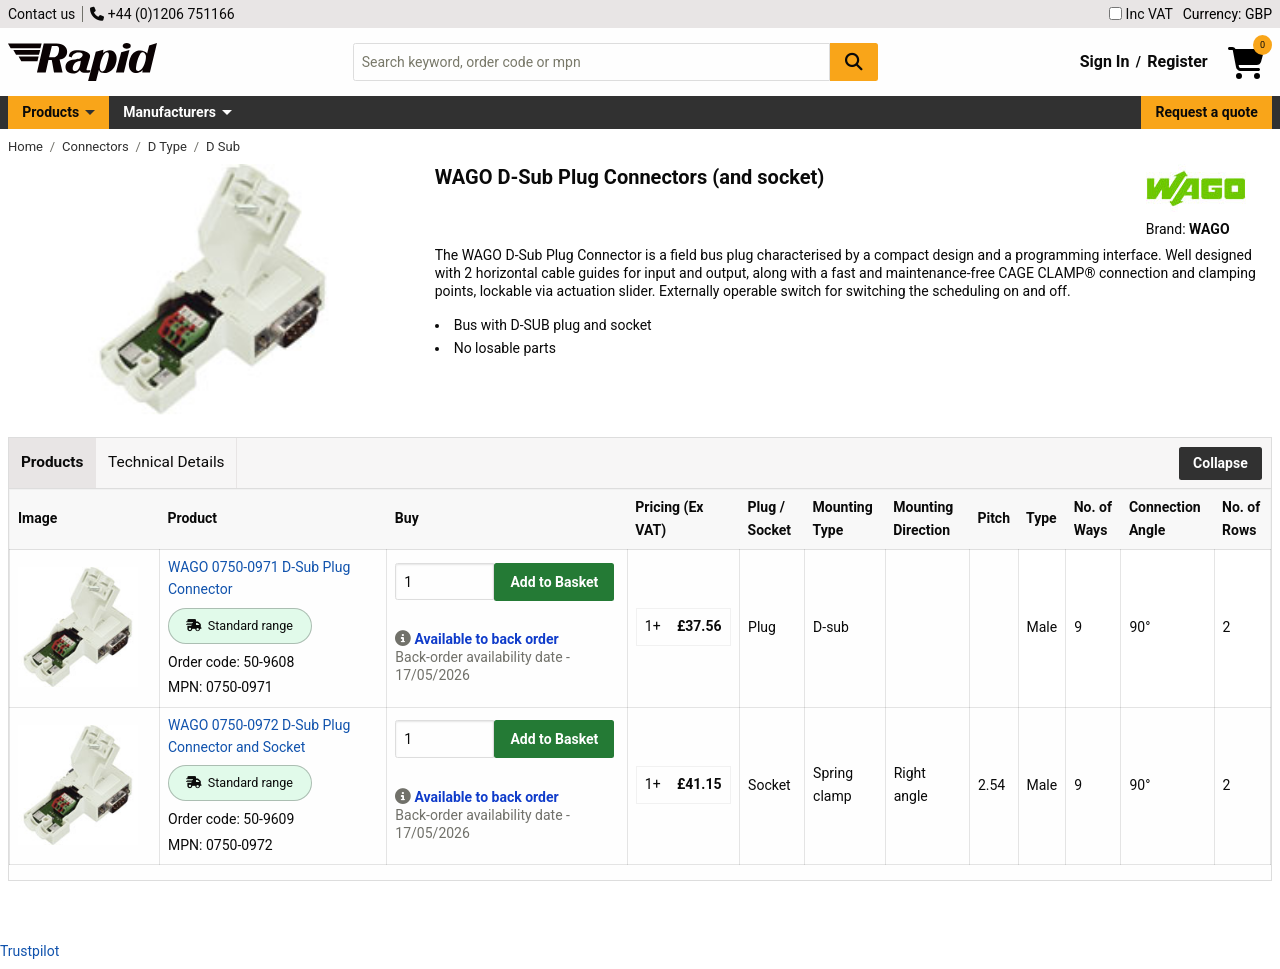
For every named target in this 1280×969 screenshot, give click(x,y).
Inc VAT (1141, 14)
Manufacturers (169, 112)
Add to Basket (554, 582)
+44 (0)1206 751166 (162, 14)
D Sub (223, 146)
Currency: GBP (1227, 14)
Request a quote (1207, 112)
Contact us (41, 14)
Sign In (1105, 61)
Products (50, 112)
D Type (169, 146)
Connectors (97, 146)
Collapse (1220, 463)
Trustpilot (29, 951)
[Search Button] (854, 61)
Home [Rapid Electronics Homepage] (27, 146)
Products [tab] (52, 462)
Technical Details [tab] (166, 462)
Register (1177, 61)
